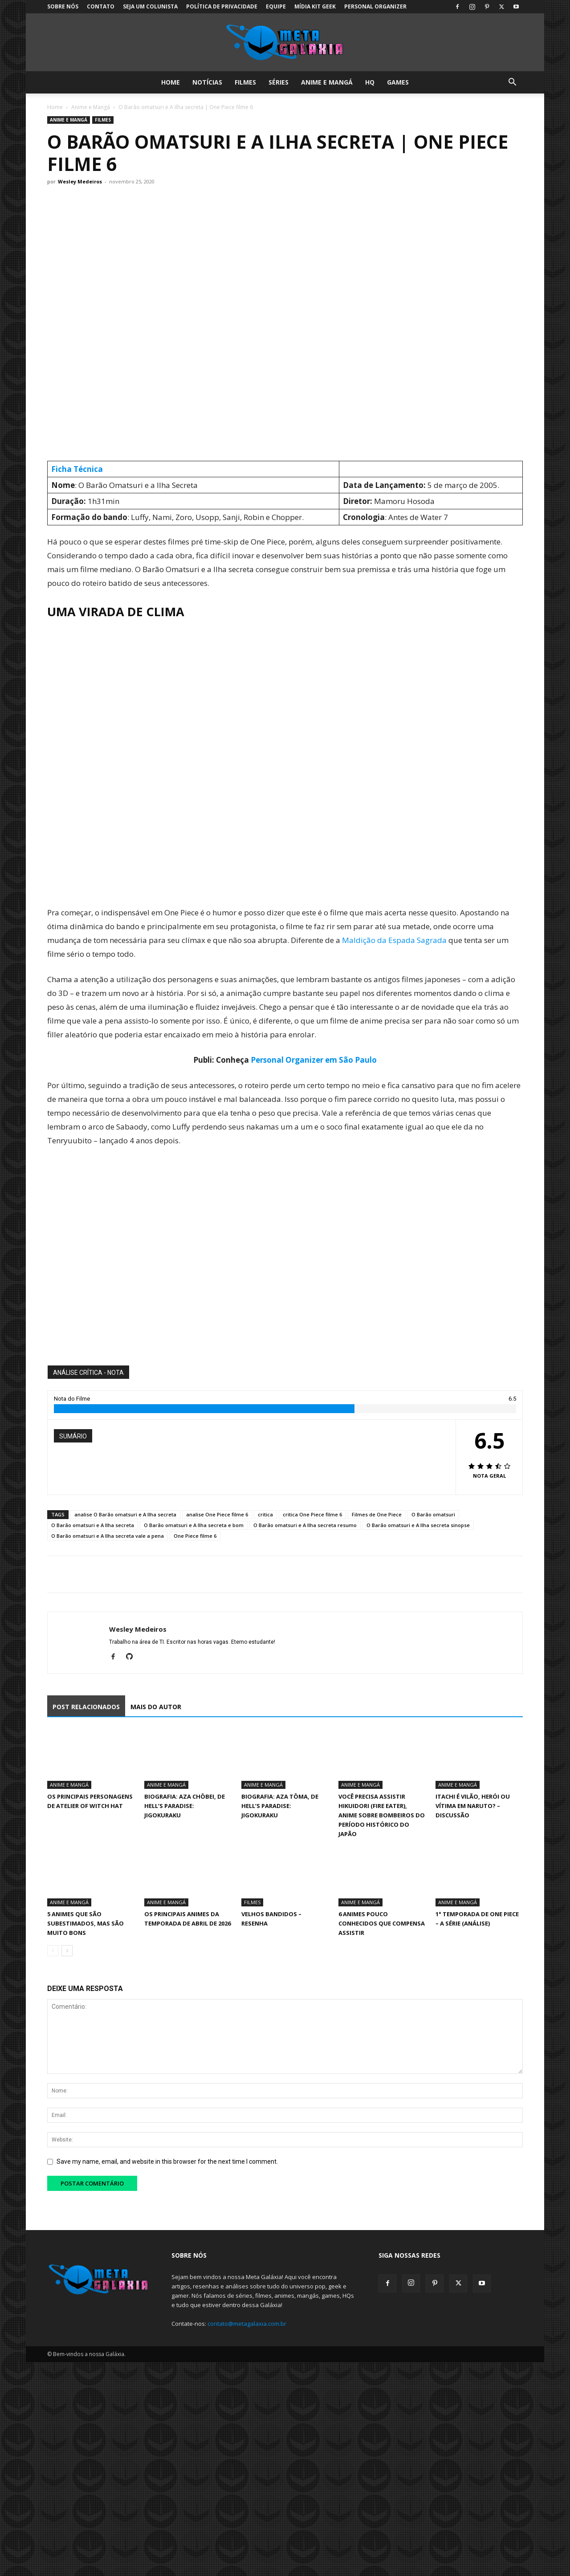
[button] (512, 83)
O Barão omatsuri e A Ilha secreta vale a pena (107, 1535)
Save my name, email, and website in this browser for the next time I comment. (167, 2161)
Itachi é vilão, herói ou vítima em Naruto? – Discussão (473, 1805)
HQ (370, 82)
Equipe (276, 6)
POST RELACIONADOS (86, 1706)
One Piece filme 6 (195, 1535)
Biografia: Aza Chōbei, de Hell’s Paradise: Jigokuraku (184, 1805)
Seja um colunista (150, 6)
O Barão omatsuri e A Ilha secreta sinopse (418, 1525)
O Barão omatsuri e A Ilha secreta (92, 1525)
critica (265, 1514)
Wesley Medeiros (80, 181)
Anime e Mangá (327, 82)
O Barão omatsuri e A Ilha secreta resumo (305, 1525)
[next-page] (67, 1950)
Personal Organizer (375, 6)
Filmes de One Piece (377, 1514)
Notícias (207, 82)
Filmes (245, 82)
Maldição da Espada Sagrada (394, 940)
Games (398, 82)
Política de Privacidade (221, 6)
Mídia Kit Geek (315, 6)
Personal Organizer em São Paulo (314, 1060)
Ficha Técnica (77, 469)
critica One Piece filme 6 (312, 1514)
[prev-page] (52, 1950)
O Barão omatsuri (433, 1514)
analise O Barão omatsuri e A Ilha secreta (125, 1514)
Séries (279, 82)
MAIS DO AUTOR (155, 1706)
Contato (100, 6)
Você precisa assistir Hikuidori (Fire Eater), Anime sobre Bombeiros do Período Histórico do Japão (381, 1815)
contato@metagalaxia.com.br (247, 2324)
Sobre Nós (62, 6)
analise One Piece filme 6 (217, 1514)
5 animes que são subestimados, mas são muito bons (85, 1923)
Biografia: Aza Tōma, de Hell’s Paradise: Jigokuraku (279, 1805)
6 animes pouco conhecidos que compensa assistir (381, 1923)
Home (170, 82)
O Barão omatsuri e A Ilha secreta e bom (194, 1525)
